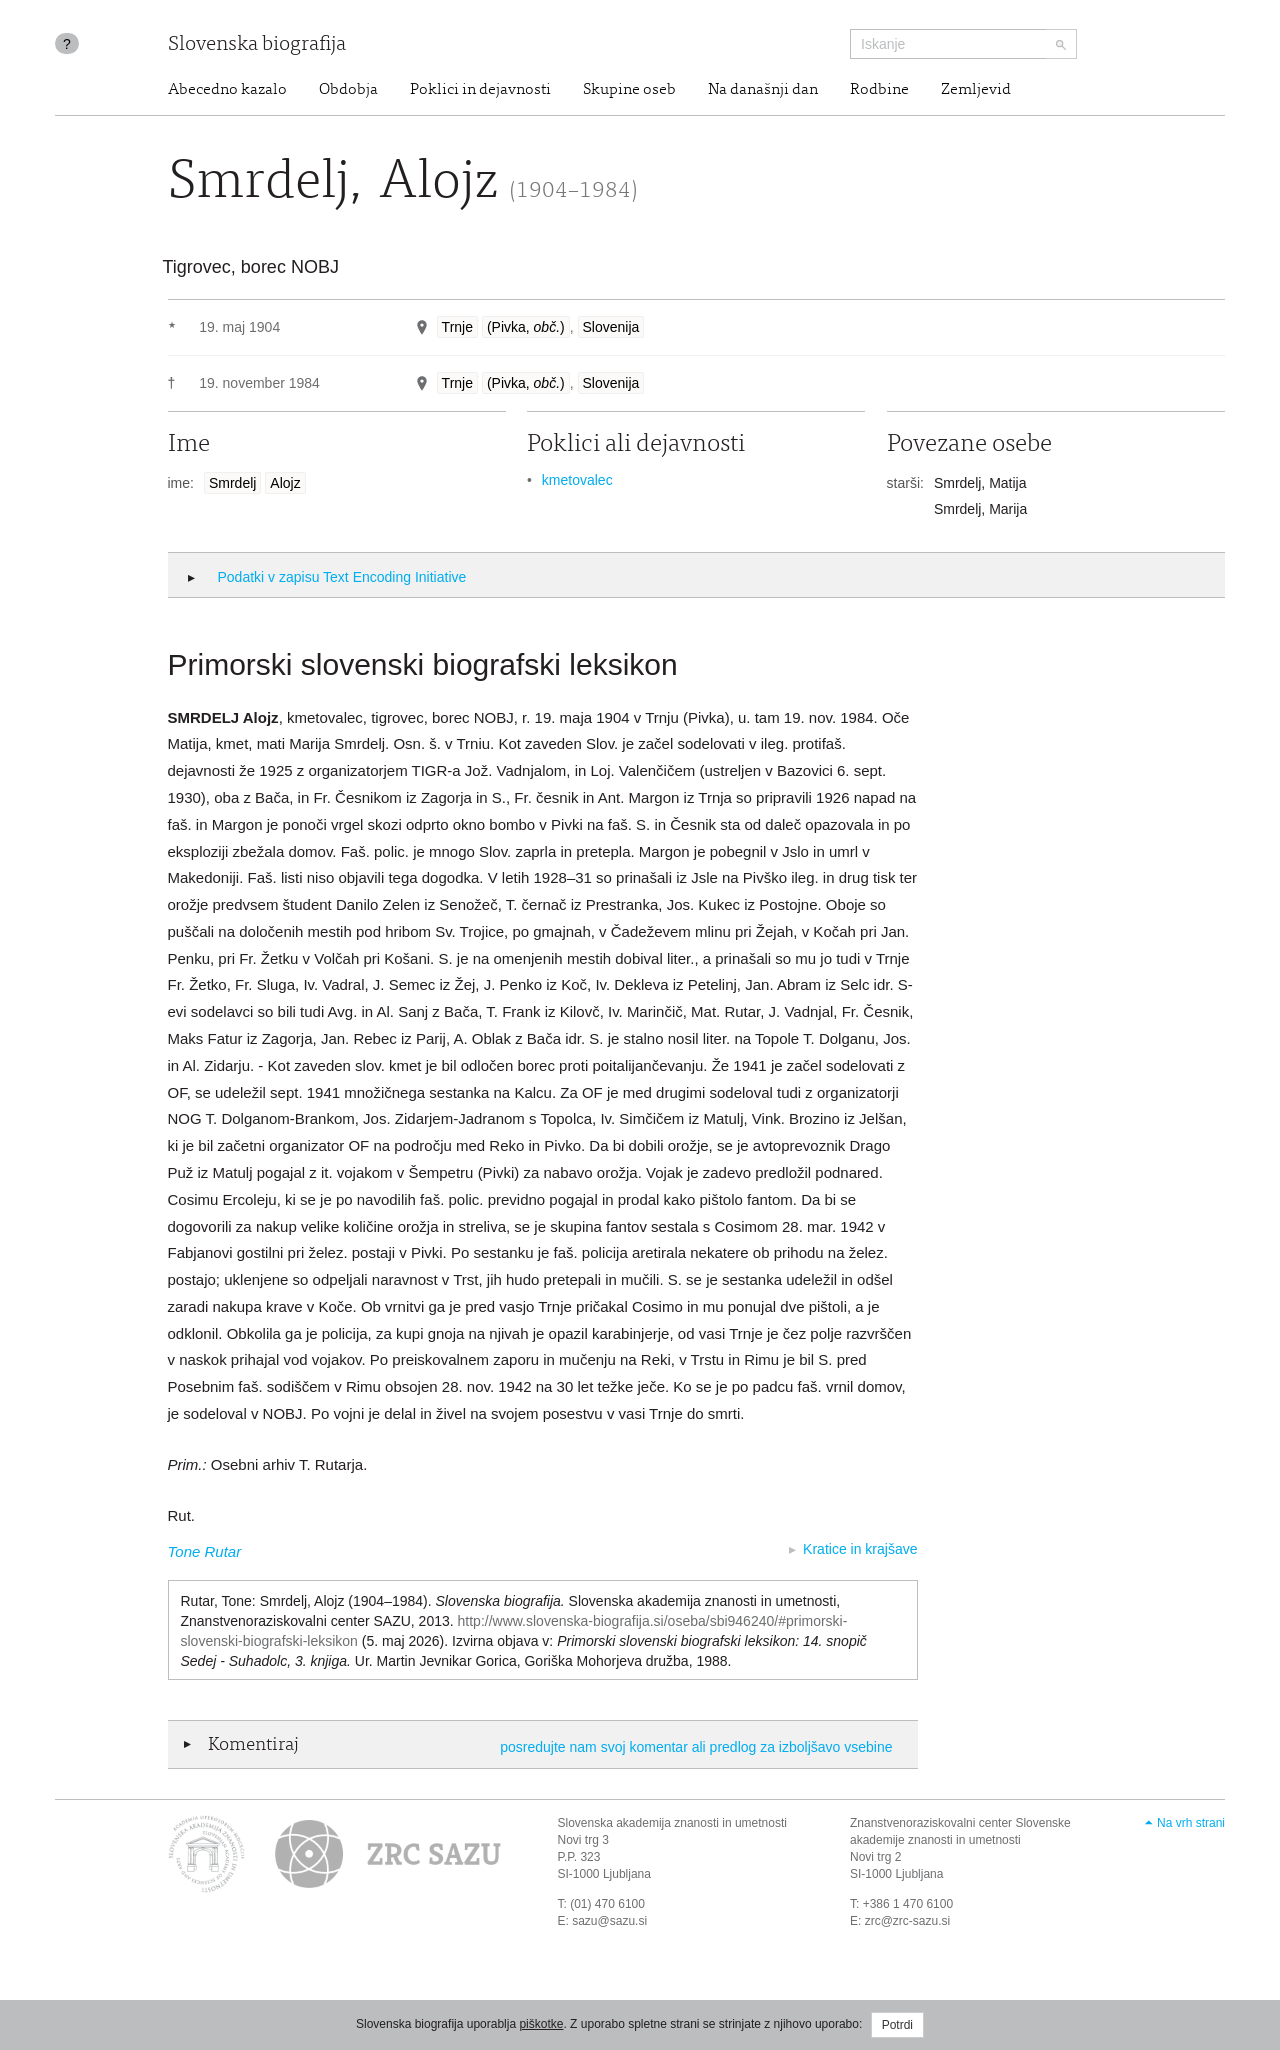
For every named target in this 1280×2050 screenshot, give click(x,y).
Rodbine (879, 90)
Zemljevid (976, 90)
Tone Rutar (205, 1551)
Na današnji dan (763, 90)
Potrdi (897, 2025)
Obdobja (348, 90)
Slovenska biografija (257, 45)
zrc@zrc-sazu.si (908, 1921)
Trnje (457, 327)
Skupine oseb (629, 90)
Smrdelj (232, 483)
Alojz (285, 483)
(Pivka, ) (526, 327)
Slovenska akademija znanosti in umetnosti (672, 1823)
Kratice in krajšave (860, 1549)
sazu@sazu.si (609, 1921)
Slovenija (611, 327)
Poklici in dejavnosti (480, 90)
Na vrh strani (1191, 1823)
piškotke (541, 2024)
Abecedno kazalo (227, 90)
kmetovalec (577, 480)
